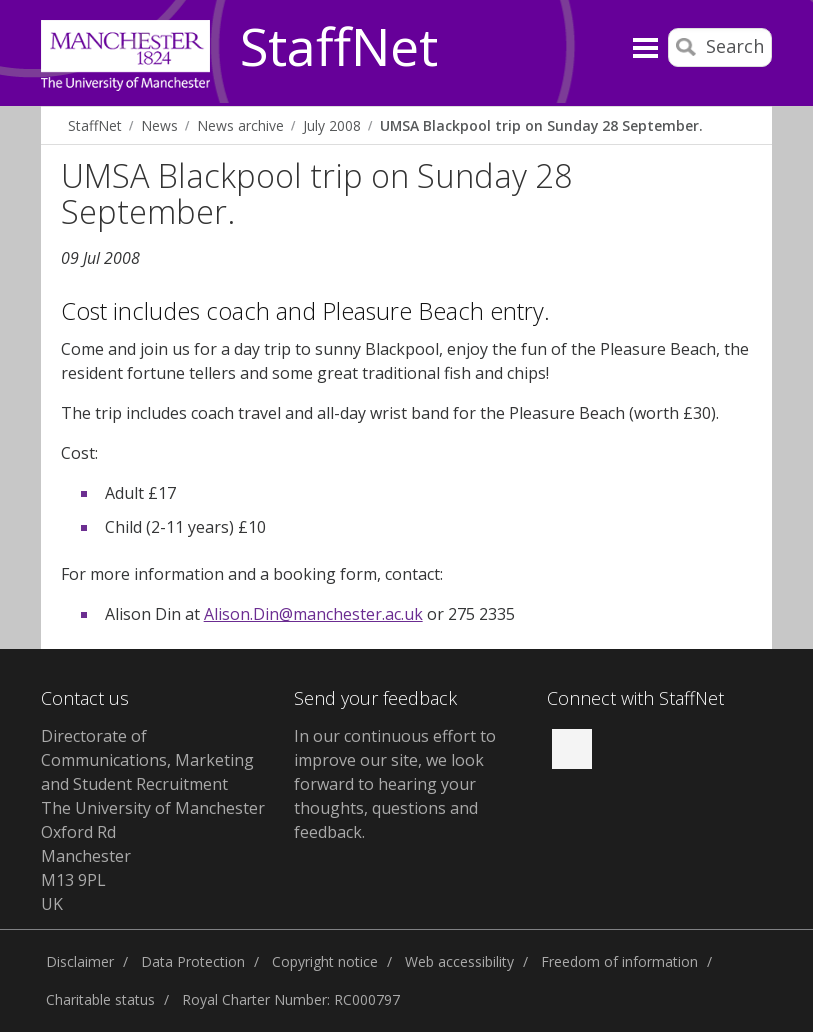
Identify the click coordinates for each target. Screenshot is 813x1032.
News (159, 125)
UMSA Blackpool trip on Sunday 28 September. (541, 125)
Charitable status (100, 999)
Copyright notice (325, 961)
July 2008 (332, 125)
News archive (240, 125)
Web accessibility (459, 961)
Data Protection (193, 961)
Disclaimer (80, 961)
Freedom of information (619, 961)
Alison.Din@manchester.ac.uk (313, 614)
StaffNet (339, 48)
